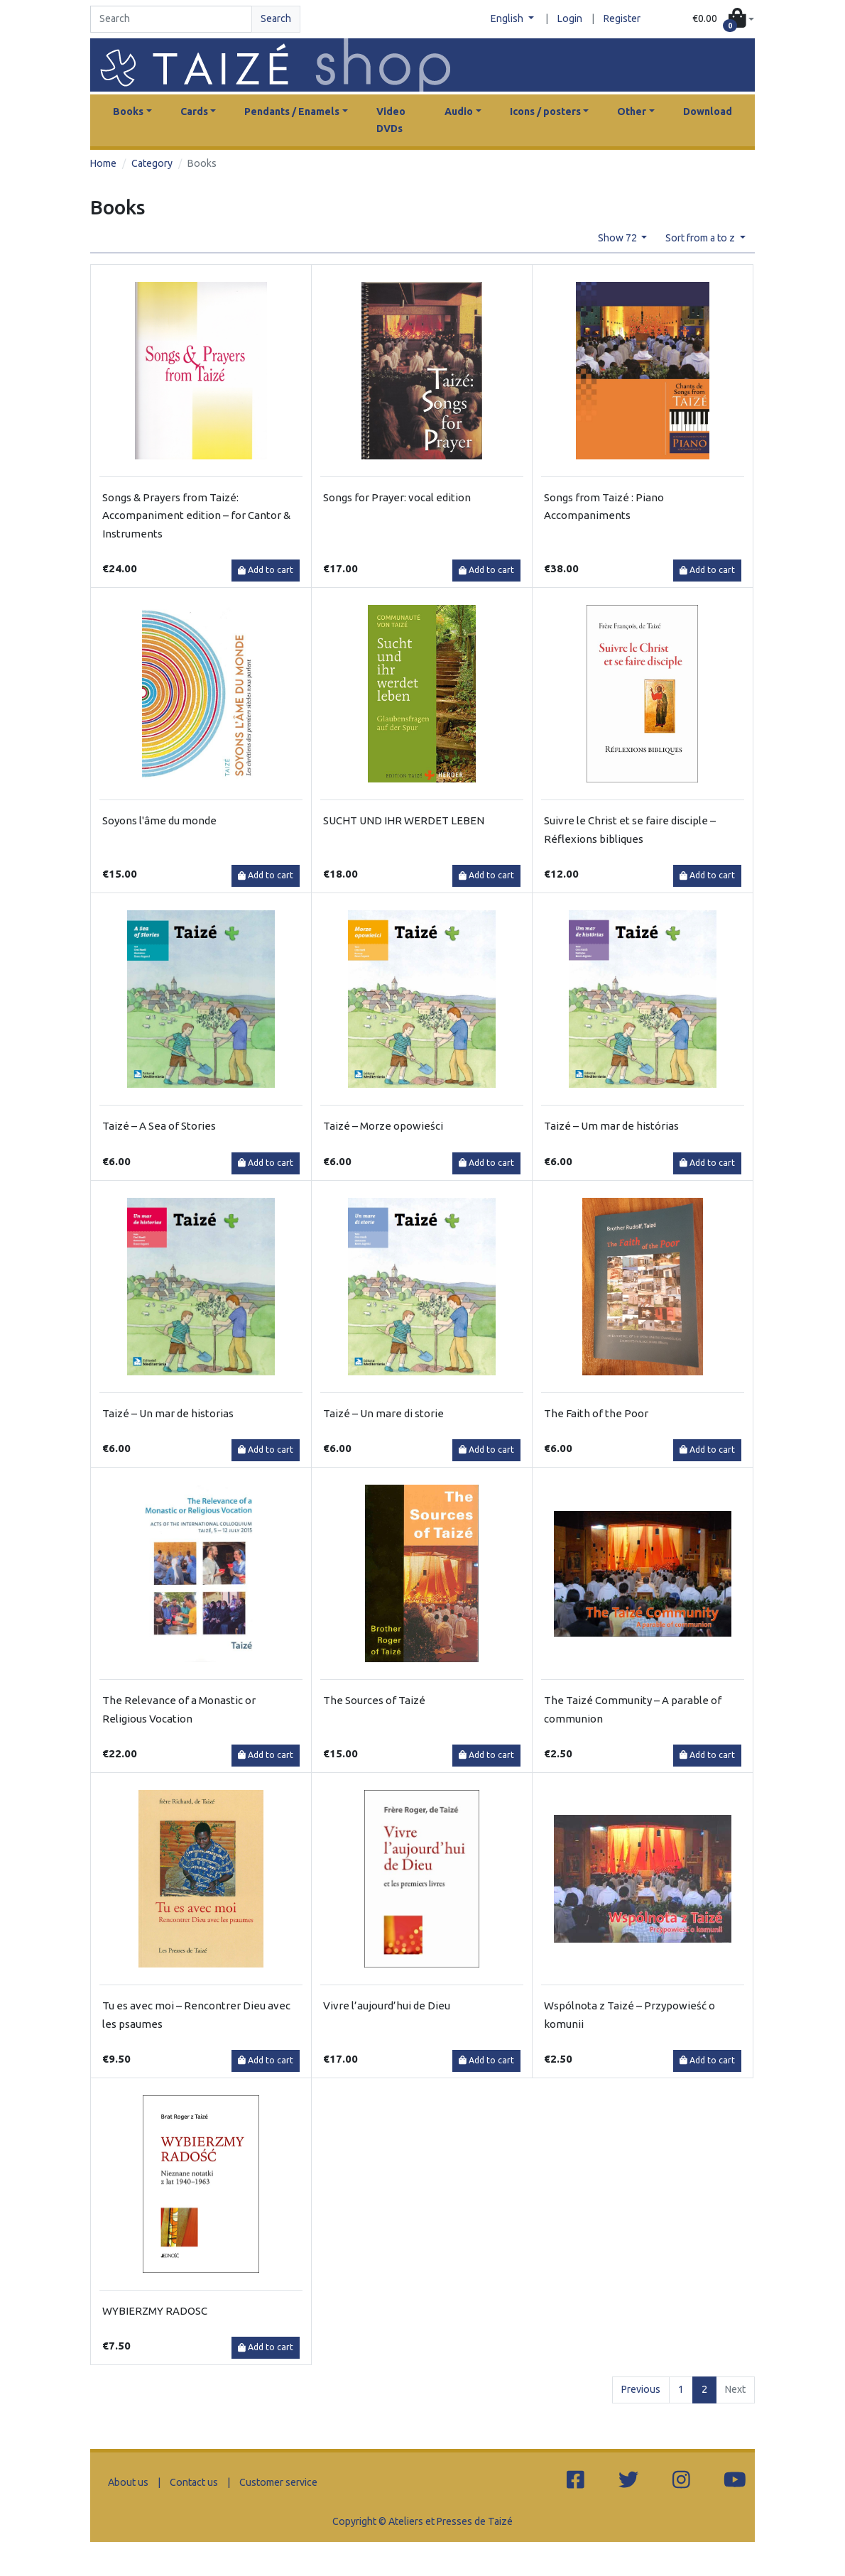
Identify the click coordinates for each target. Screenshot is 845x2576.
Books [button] (128, 111)
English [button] (508, 18)
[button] (723, 19)
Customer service (278, 2482)
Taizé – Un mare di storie (383, 1413)
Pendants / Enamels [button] (291, 111)
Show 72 (618, 238)
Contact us (194, 2482)
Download (707, 111)
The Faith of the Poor (596, 1413)
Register (622, 18)
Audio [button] (459, 111)
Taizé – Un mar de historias (168, 1413)
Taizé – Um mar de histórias (611, 1126)
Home (103, 163)
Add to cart (265, 569)
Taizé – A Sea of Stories (159, 1126)
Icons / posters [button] (545, 111)
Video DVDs (390, 120)
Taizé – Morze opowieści (383, 1126)
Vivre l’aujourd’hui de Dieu (386, 2005)
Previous (640, 2389)
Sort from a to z (701, 238)
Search (276, 18)
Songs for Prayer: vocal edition (397, 497)
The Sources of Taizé (374, 1700)
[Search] (171, 19)
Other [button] (631, 111)
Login (569, 18)
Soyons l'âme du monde (159, 820)
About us (128, 2482)
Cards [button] (194, 111)
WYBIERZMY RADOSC (154, 2311)
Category (152, 163)
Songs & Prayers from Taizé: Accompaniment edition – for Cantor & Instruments (196, 515)
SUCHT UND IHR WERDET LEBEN (403, 820)
